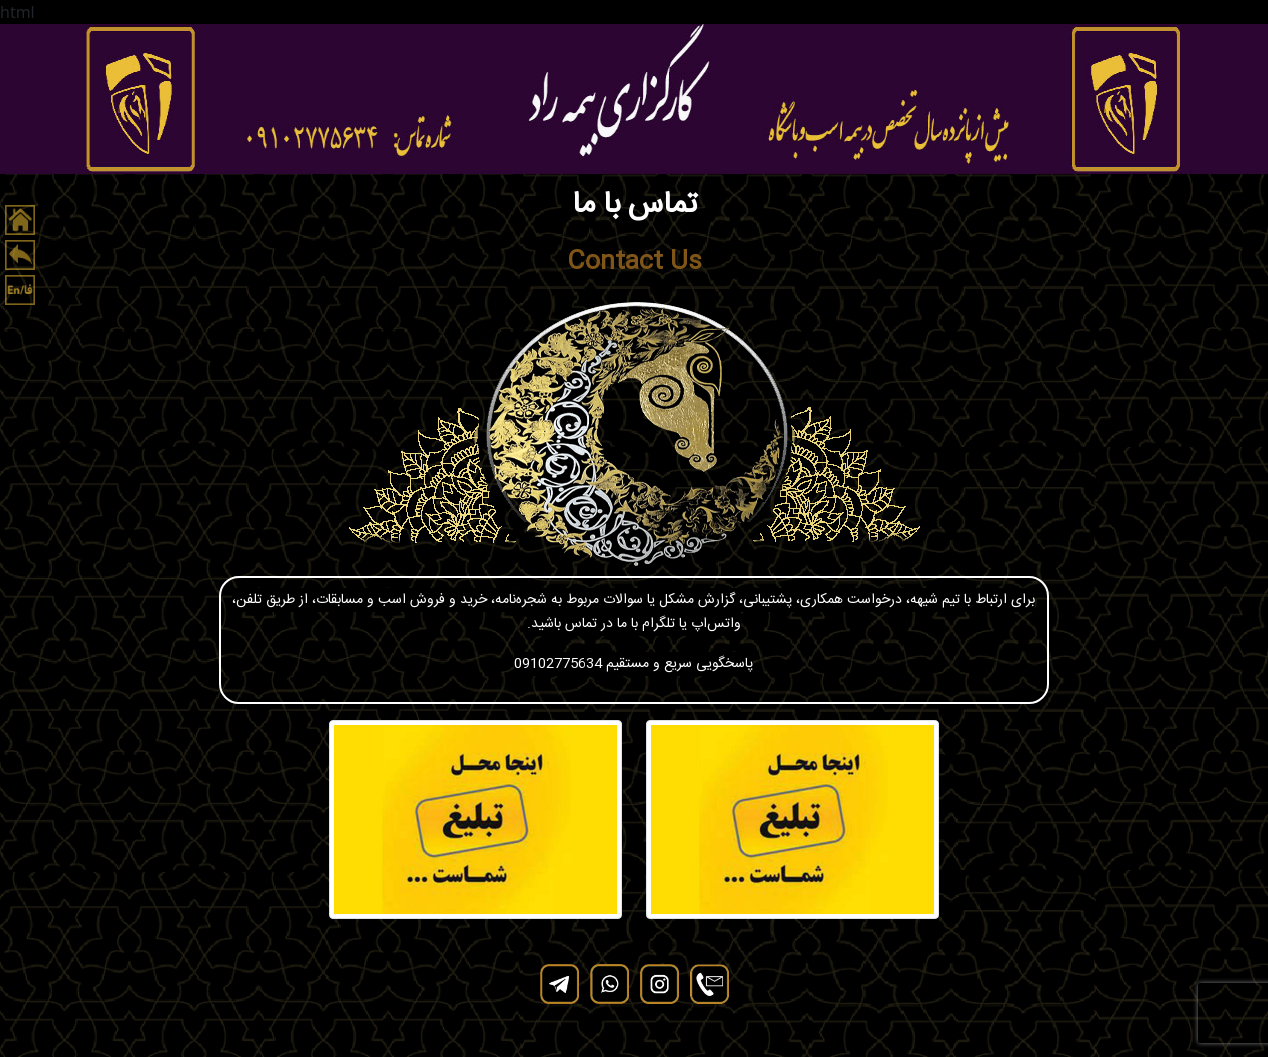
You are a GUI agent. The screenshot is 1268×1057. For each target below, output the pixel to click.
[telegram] (559, 984)
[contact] (709, 984)
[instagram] (659, 984)
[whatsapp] (609, 984)
